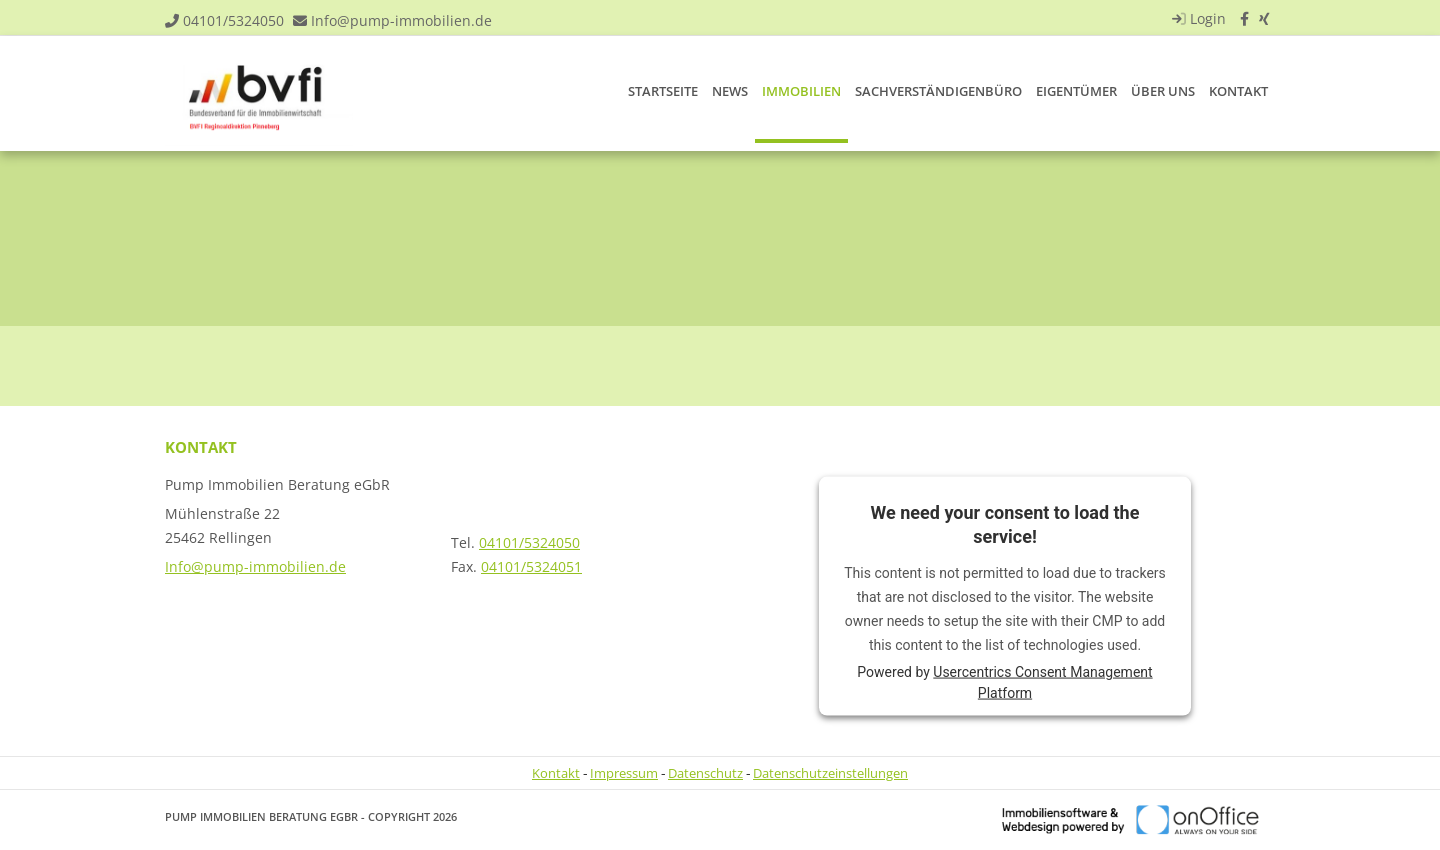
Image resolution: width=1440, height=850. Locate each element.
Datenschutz (705, 773)
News (730, 91)
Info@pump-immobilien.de (401, 20)
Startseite (663, 91)
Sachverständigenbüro (938, 91)
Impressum (624, 773)
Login (1196, 18)
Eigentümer (1076, 91)
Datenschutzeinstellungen (830, 773)
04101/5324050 (233, 20)
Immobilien (801, 91)
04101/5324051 (531, 566)
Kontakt (1238, 91)
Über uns (1163, 91)
